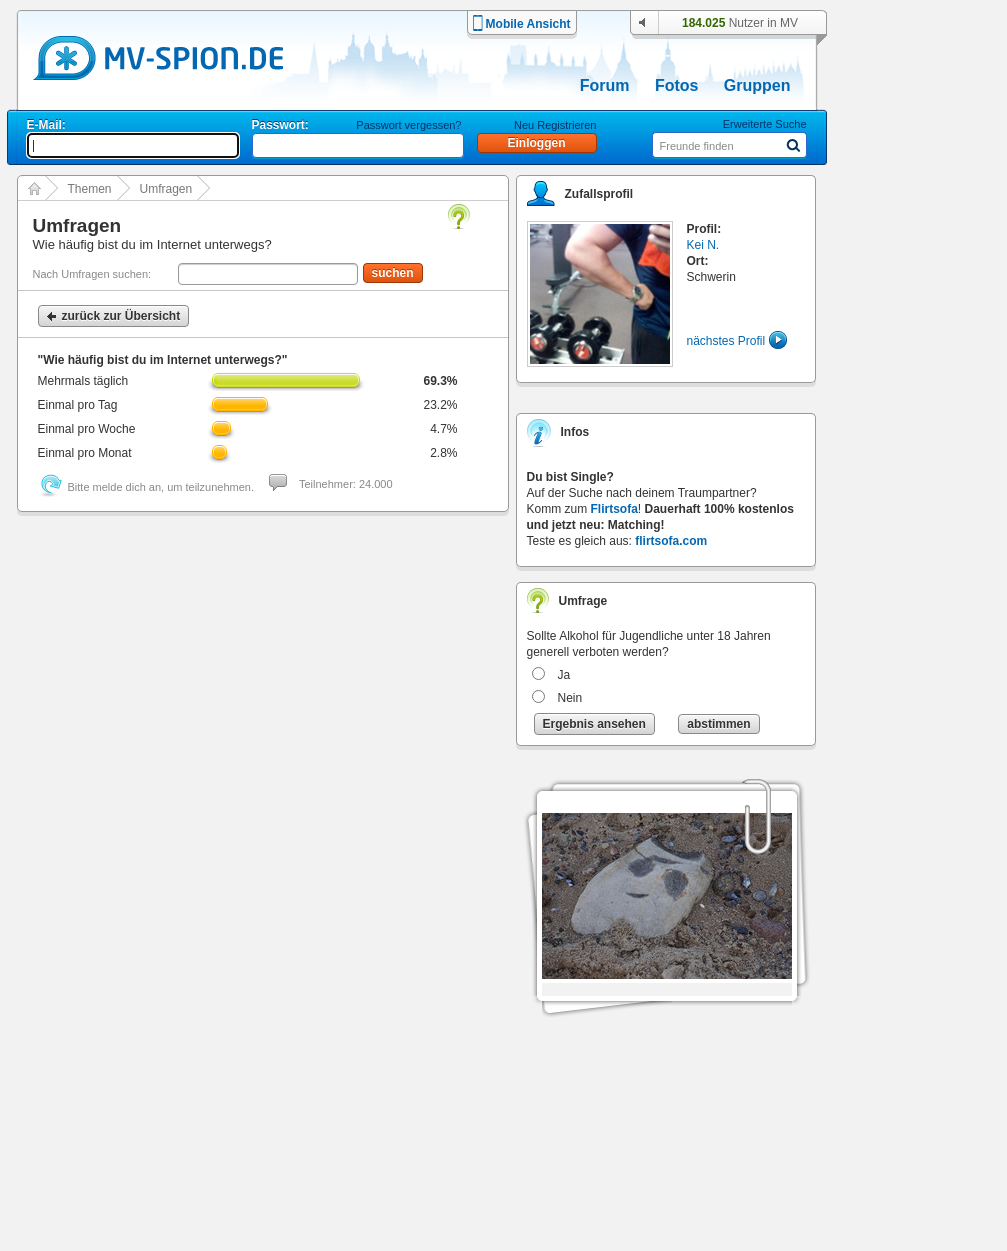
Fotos (677, 85)
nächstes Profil (726, 341)
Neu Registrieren (555, 125)
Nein (570, 698)
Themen (90, 189)
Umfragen (166, 189)
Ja (564, 675)
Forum (605, 85)
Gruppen (757, 85)
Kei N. (703, 245)
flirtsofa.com (671, 541)
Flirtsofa (614, 509)
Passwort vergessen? (408, 125)
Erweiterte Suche (765, 124)
